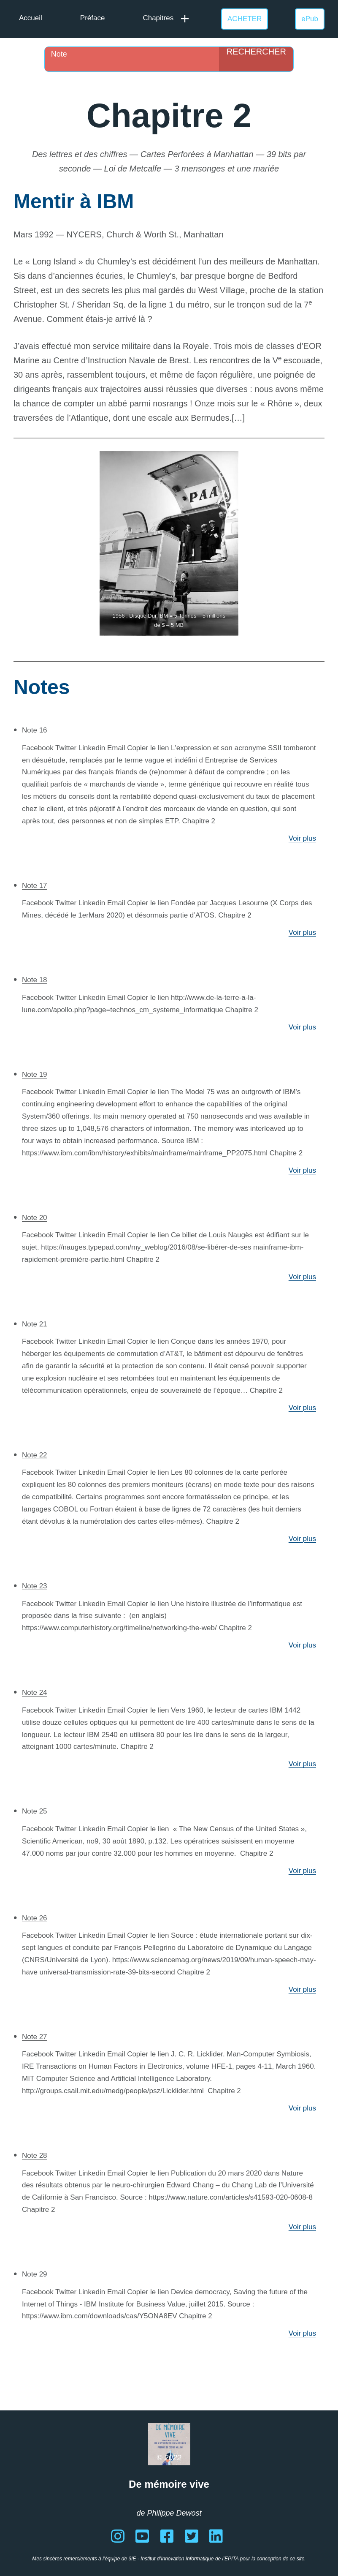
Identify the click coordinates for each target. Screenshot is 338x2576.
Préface (92, 18)
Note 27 (34, 2037)
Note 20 (34, 1218)
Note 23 (34, 1586)
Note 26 (34, 1918)
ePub (309, 19)
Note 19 (34, 1074)
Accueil (30, 18)
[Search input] (134, 54)
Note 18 (34, 980)
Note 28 (34, 2155)
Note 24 (34, 1692)
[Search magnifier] (256, 59)
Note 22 (34, 1455)
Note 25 (34, 1811)
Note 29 (34, 2274)
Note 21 (34, 1324)
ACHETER (244, 19)
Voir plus (302, 838)
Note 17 (34, 886)
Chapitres (158, 18)
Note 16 (34, 730)
